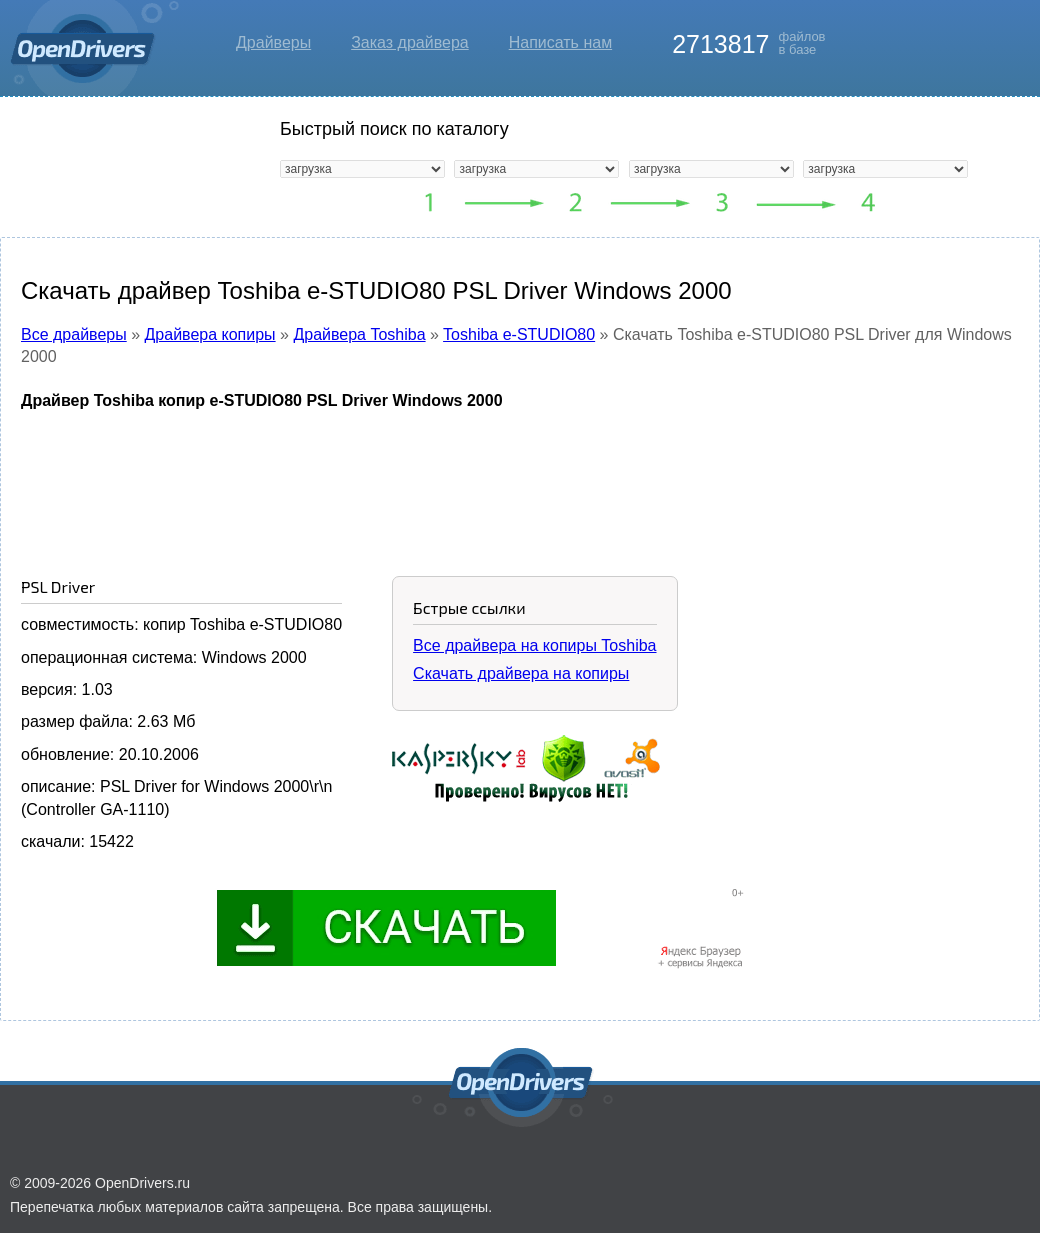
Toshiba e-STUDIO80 (519, 334)
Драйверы (273, 42)
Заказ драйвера (410, 42)
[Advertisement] (520, 478)
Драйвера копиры (210, 334)
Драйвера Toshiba (359, 334)
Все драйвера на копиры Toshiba (534, 645)
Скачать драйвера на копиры (521, 673)
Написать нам (560, 42)
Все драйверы (74, 334)
